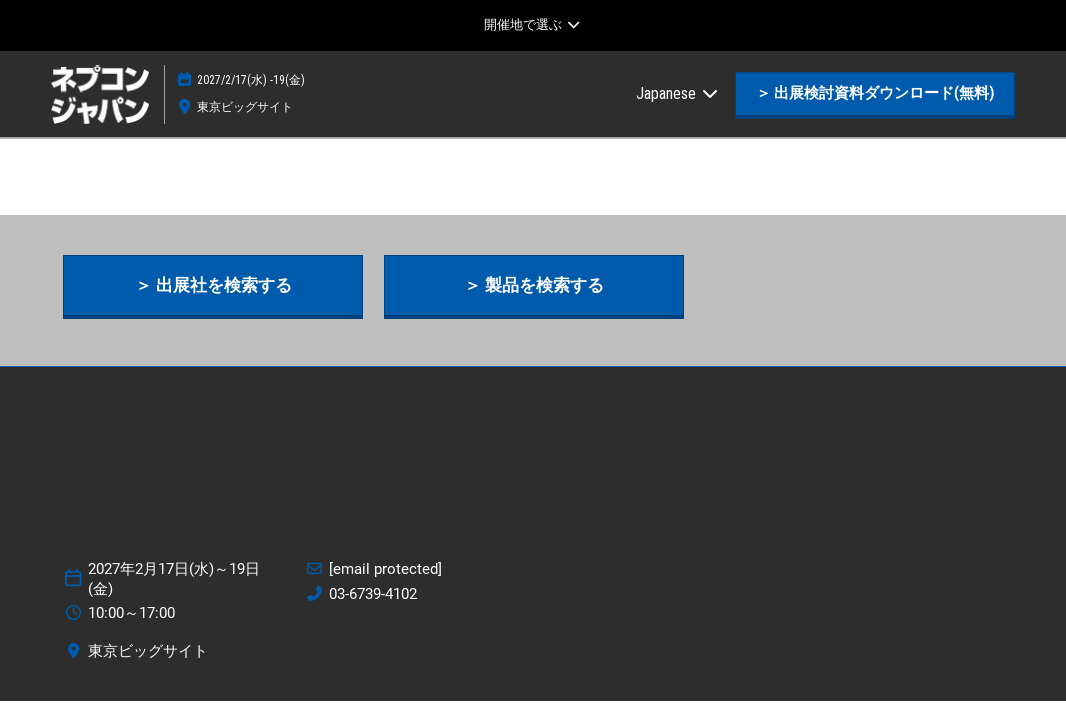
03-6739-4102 (373, 594)
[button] (875, 94)
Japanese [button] (678, 93)
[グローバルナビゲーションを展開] (532, 25)
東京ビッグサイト (245, 107)
